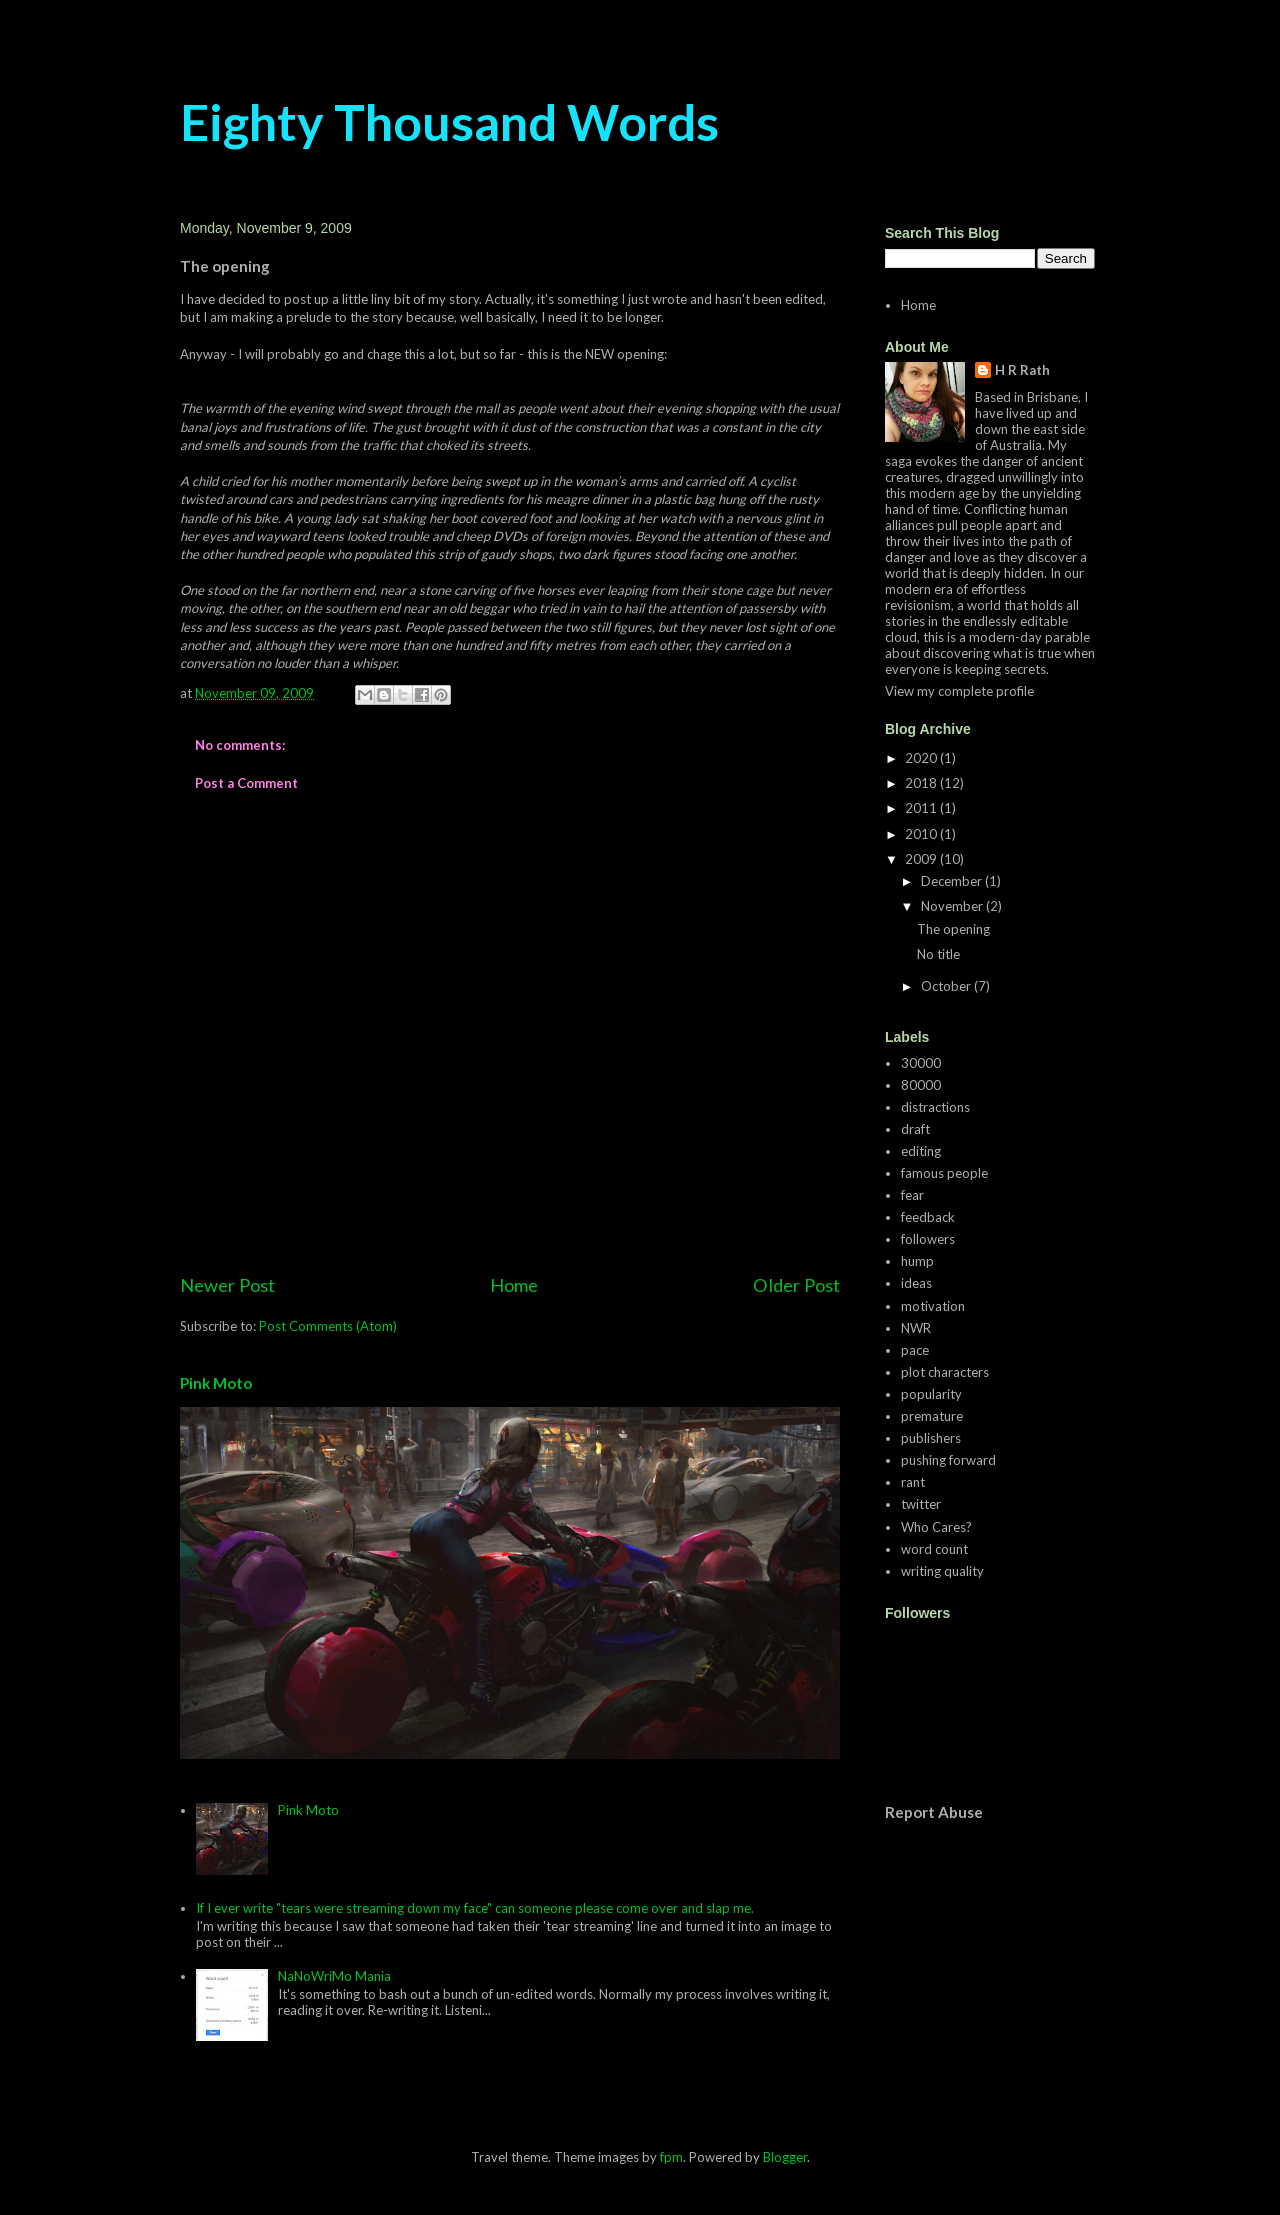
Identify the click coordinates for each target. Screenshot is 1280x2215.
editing (921, 1151)
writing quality (942, 1571)
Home (514, 1285)
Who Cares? (936, 1527)
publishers (931, 1438)
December (953, 881)
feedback (928, 1217)
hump (917, 1261)
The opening (953, 929)
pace (915, 1350)
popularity (931, 1394)
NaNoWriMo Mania (334, 1976)
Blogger (785, 2157)
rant (913, 1482)
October (947, 986)
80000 (921, 1085)
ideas (916, 1283)
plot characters (945, 1372)
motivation (933, 1306)
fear (912, 1195)
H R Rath (1022, 370)
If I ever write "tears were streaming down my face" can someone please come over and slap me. (475, 1908)
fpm (671, 2157)
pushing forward (948, 1460)
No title (938, 954)
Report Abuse (934, 1812)
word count (934, 1549)
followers (928, 1239)
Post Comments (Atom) (328, 1326)
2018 (922, 783)
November (953, 906)
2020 (922, 758)
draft (915, 1129)
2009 (922, 859)
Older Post (796, 1285)
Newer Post (227, 1285)
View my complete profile (959, 691)
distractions (935, 1107)
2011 (922, 808)
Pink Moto (216, 1383)
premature (932, 1416)
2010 (922, 834)
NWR (916, 1328)
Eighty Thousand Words (449, 122)
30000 (921, 1063)
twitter (921, 1504)
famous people (944, 1173)
